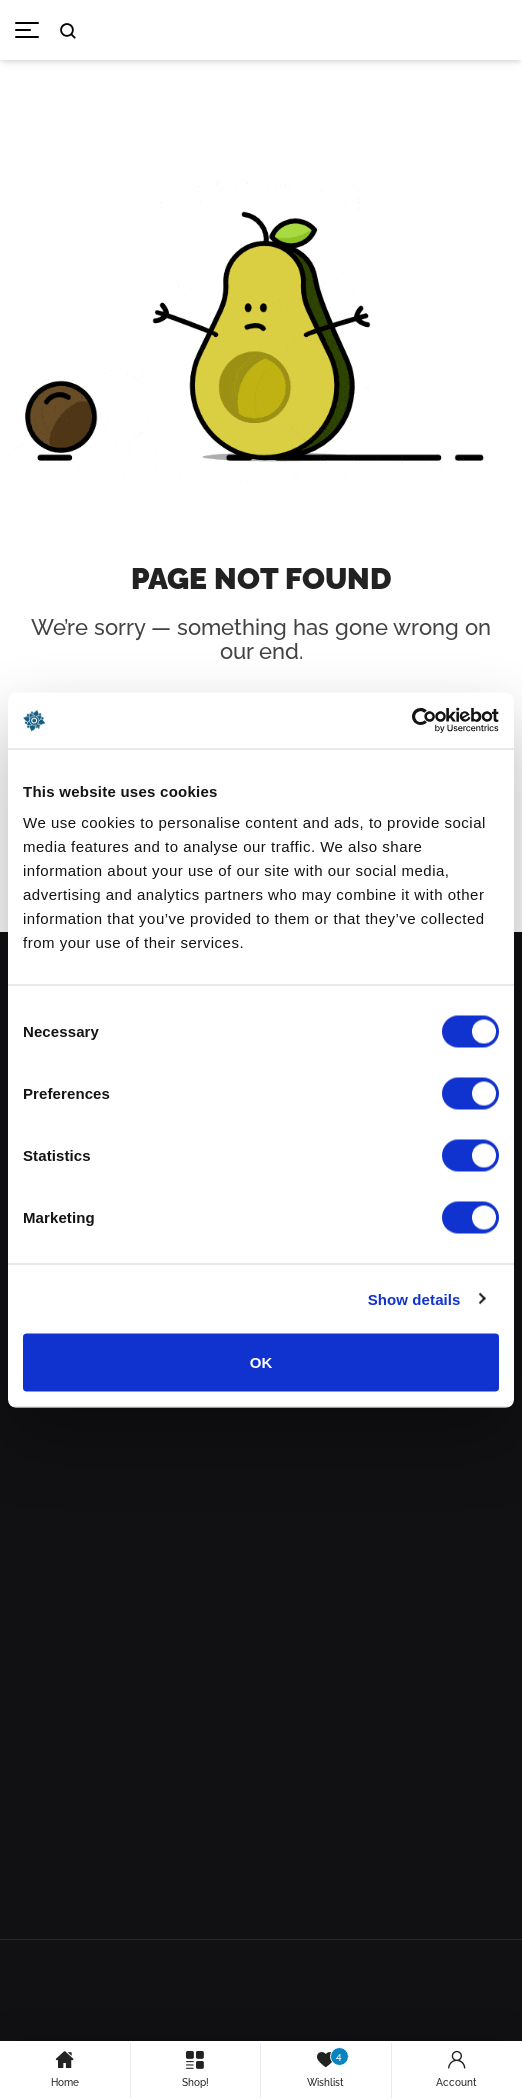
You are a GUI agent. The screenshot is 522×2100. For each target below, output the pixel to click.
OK (261, 1362)
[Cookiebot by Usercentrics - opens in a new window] (411, 721)
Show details (414, 1298)
